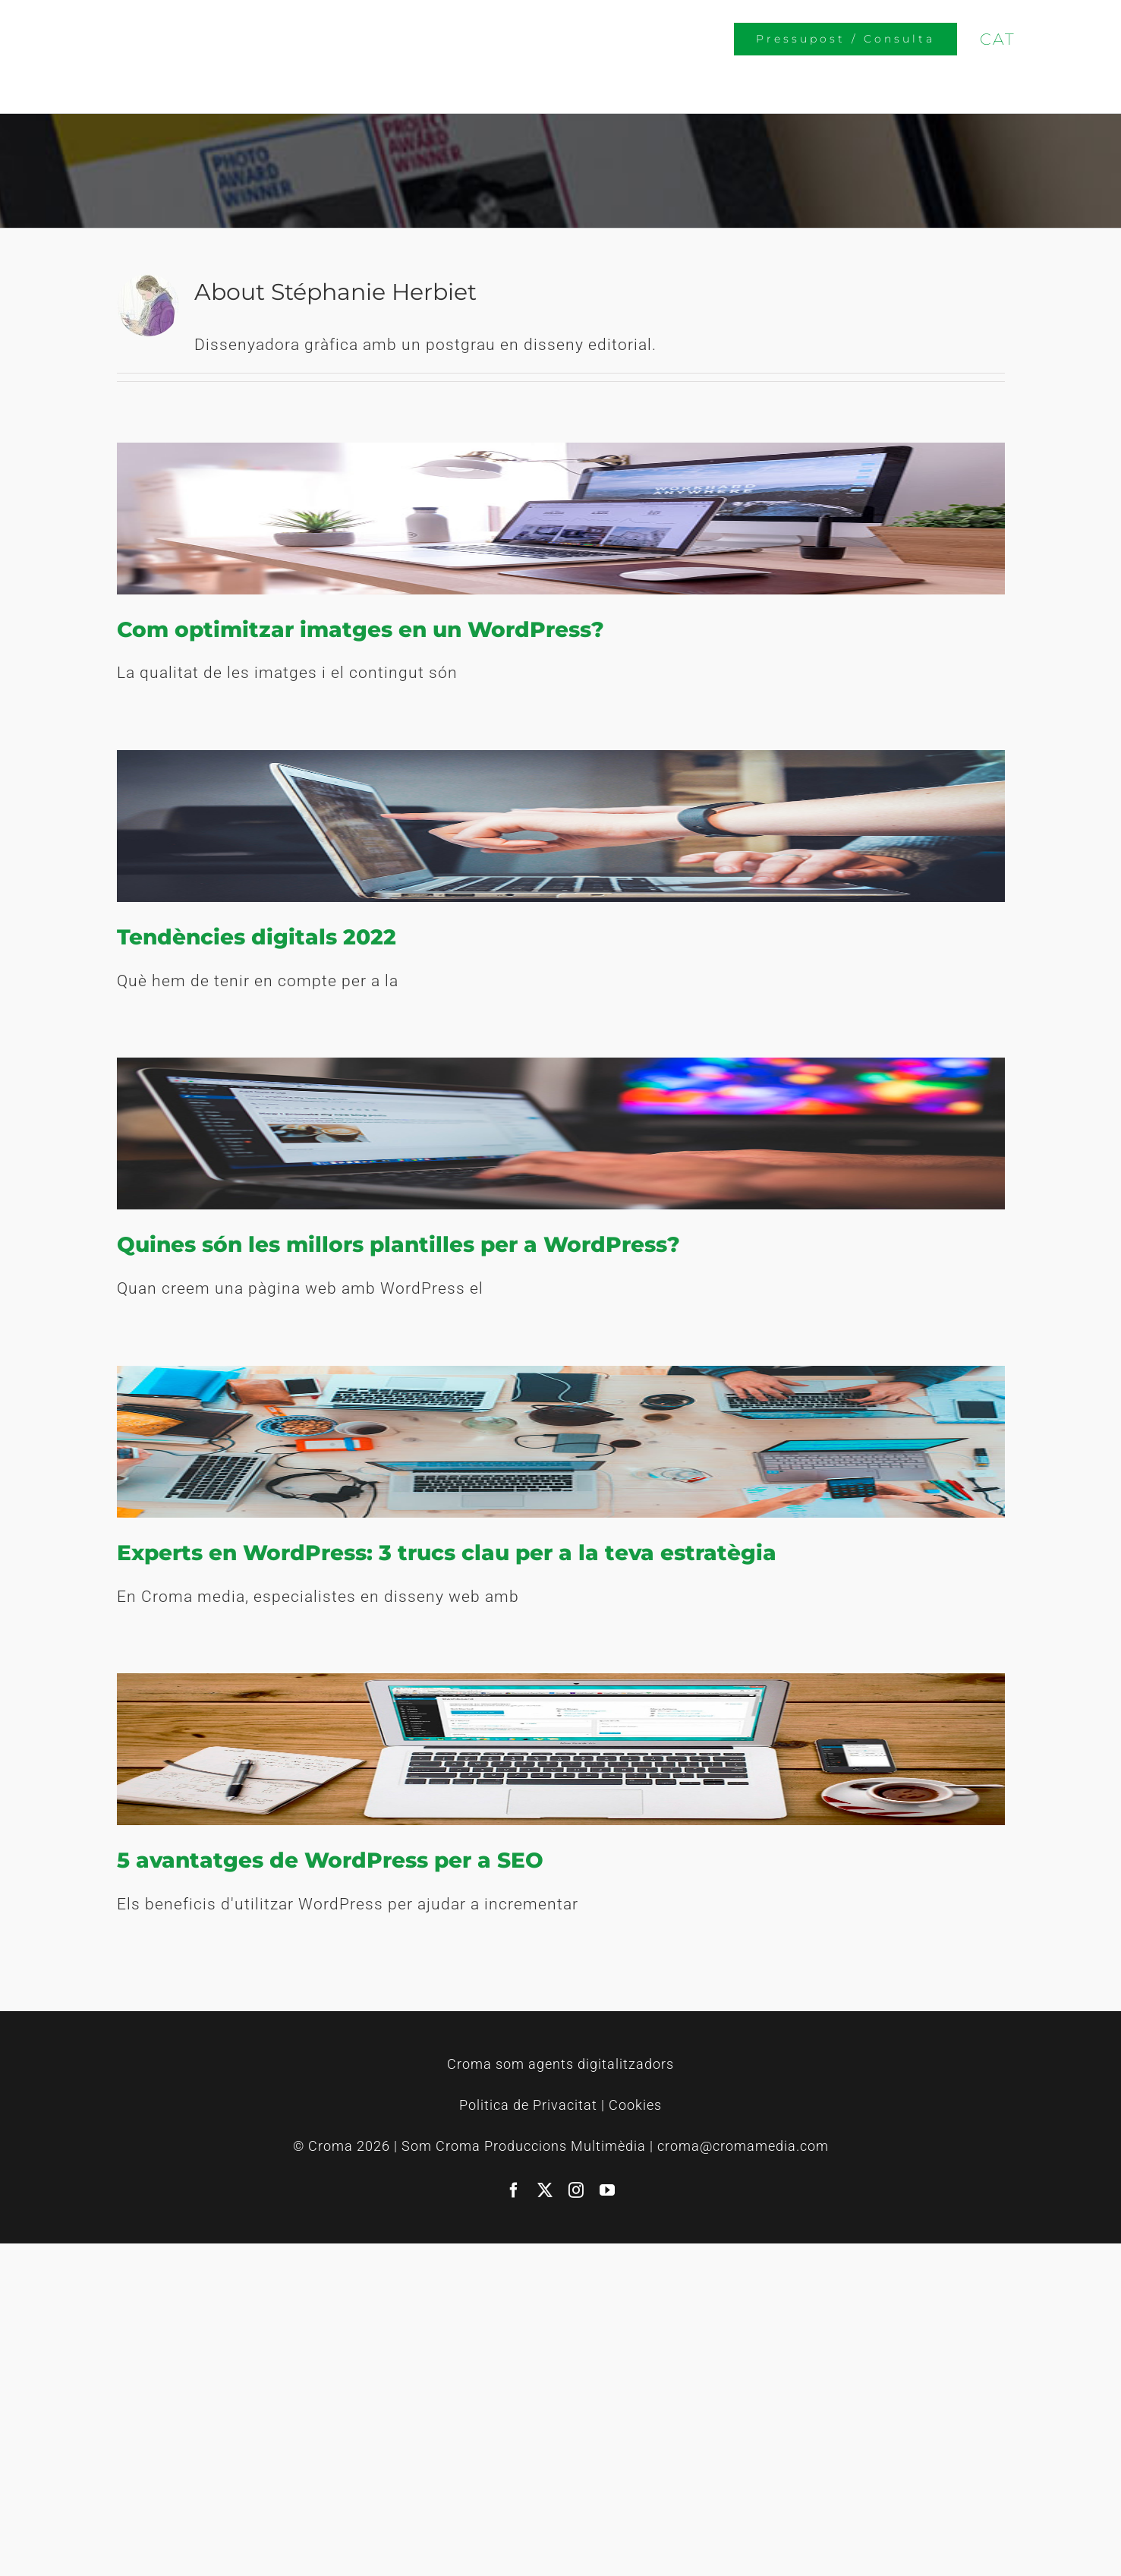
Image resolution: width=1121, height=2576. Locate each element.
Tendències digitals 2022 (256, 937)
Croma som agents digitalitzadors (560, 2064)
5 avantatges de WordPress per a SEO (330, 1860)
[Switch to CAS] (1056, 38)
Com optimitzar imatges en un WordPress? (360, 629)
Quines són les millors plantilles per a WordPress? (398, 1244)
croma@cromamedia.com (743, 2146)
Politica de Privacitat (528, 2105)
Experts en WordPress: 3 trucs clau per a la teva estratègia (446, 1552)
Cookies (635, 2105)
